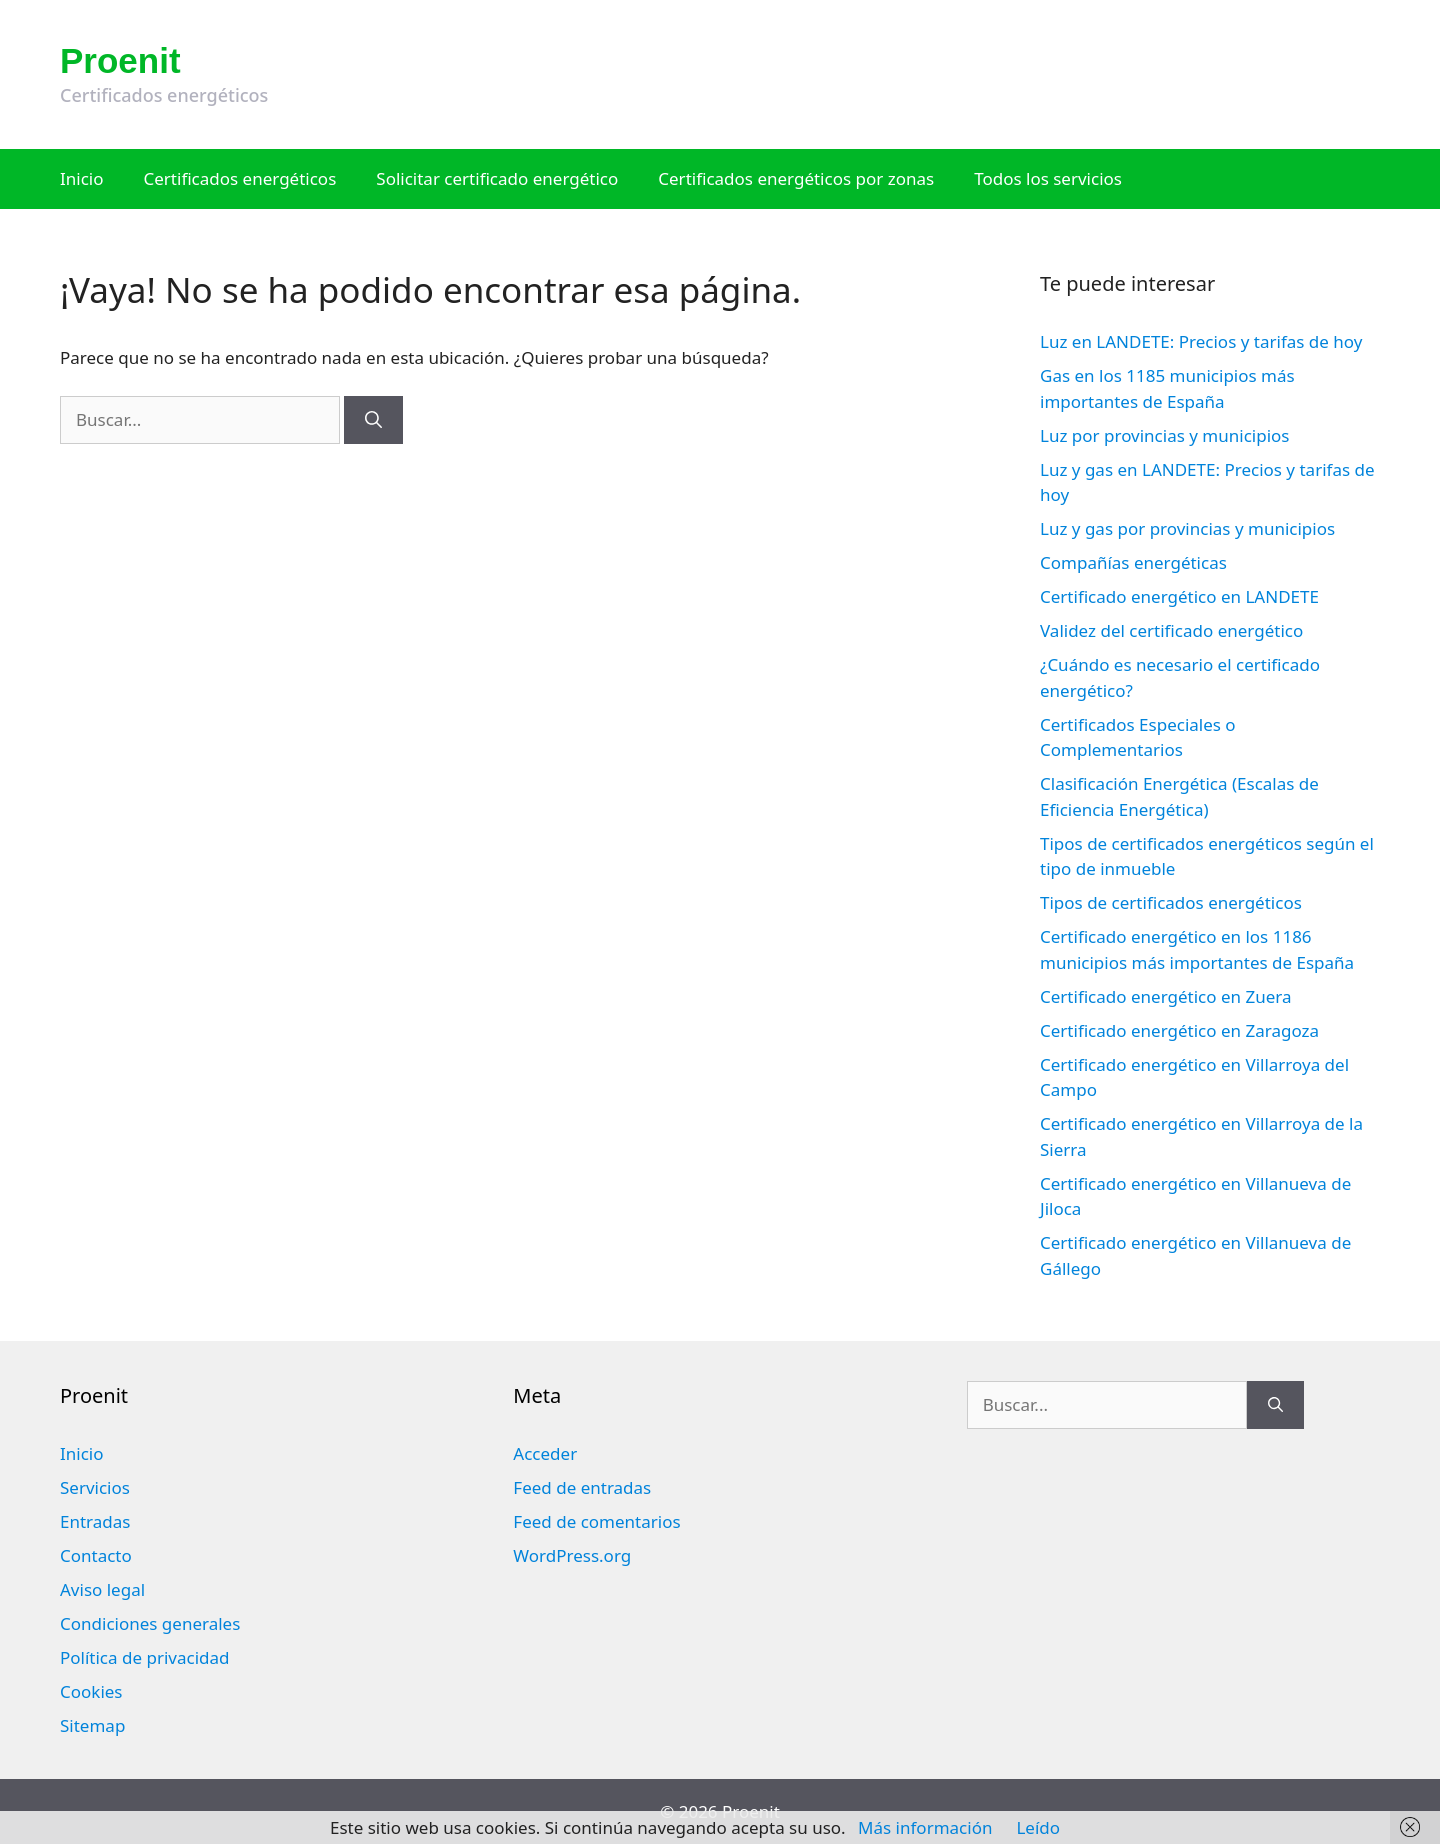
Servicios (95, 1487)
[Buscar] (373, 420)
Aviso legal (102, 1589)
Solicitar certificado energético (497, 178)
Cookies (91, 1691)
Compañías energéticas (1133, 562)
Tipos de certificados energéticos (1171, 902)
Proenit (120, 60)
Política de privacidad (144, 1657)
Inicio (82, 178)
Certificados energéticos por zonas (796, 178)
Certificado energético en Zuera (1165, 996)
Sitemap (92, 1725)
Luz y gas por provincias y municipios (1187, 528)
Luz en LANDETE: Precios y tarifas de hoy (1201, 341)
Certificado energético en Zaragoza (1179, 1030)
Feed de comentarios (596, 1521)
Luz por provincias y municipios (1164, 435)
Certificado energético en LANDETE (1179, 596)
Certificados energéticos (240, 178)
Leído (1038, 1827)
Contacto (96, 1555)
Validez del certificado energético (1171, 630)
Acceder (545, 1453)
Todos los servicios (1048, 178)
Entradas (95, 1521)
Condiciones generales (150, 1623)
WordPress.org (572, 1555)
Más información (925, 1827)
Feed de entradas (582, 1487)
